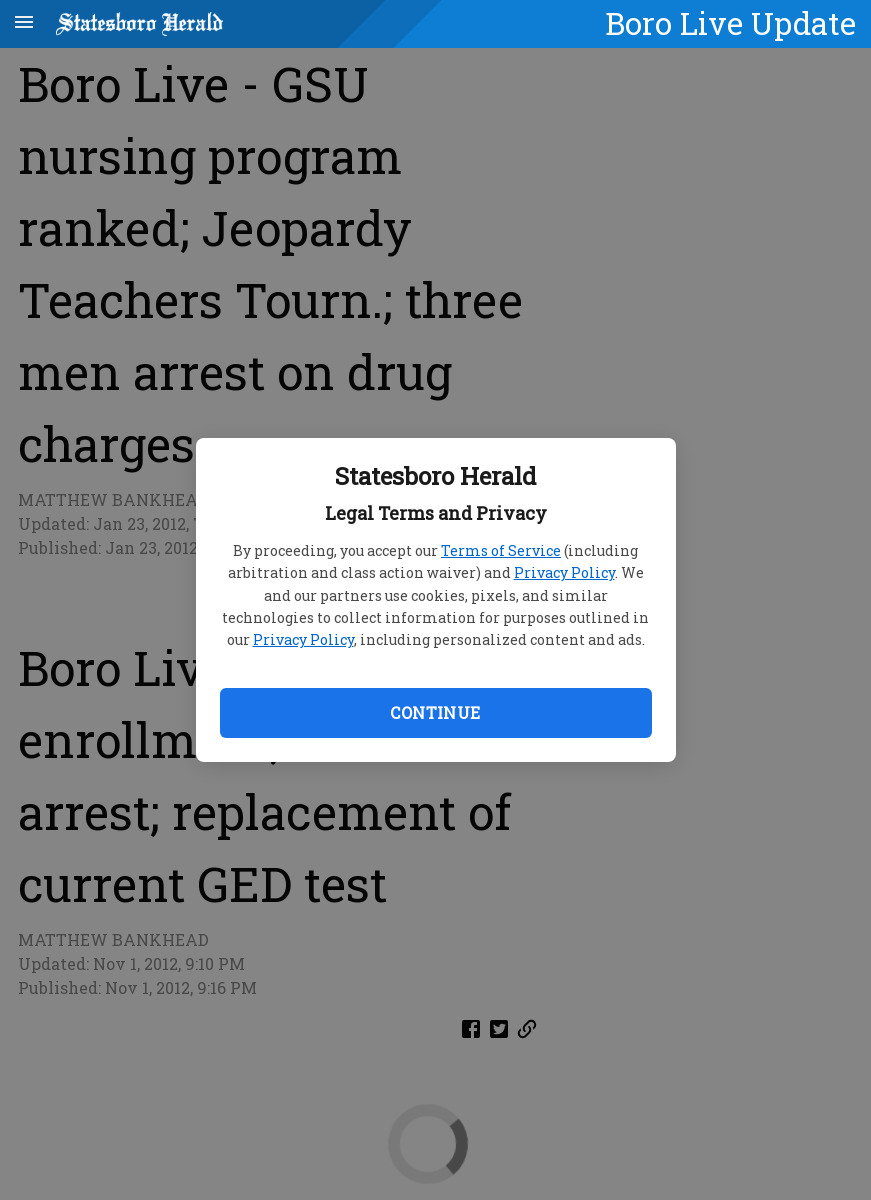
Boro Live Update (730, 23)
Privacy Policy (564, 572)
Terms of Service (501, 550)
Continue (435, 712)
